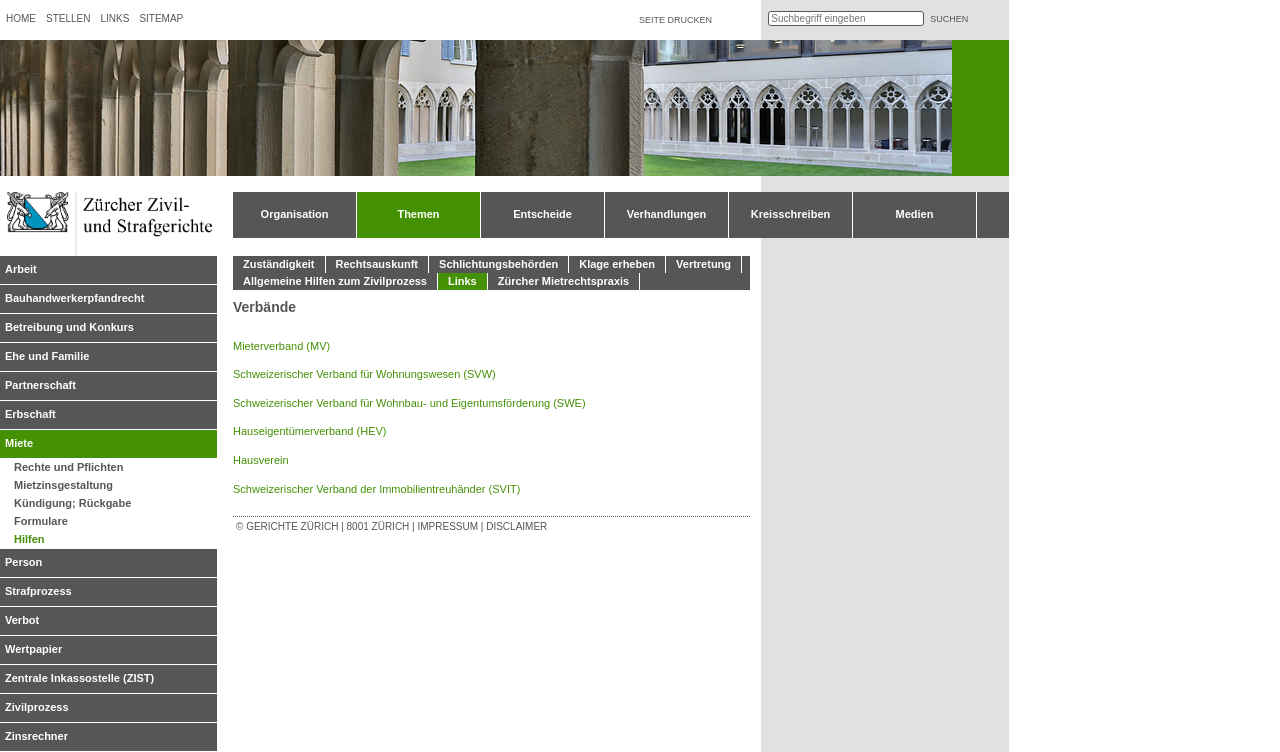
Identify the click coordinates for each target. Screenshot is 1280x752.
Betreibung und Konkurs (69, 327)
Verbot (22, 620)
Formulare (41, 521)
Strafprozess (38, 591)
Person (23, 562)
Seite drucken (675, 20)
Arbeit (21, 269)
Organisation (295, 214)
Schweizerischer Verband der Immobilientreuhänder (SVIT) (376, 489)
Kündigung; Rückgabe (72, 503)
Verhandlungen (666, 214)
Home (21, 18)
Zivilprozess (37, 707)
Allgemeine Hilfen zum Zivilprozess (335, 281)
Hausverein (261, 460)
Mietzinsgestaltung (63, 485)
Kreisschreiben (790, 214)
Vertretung (703, 264)
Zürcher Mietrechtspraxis (563, 281)
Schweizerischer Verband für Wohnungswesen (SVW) (364, 374)
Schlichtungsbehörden (498, 264)
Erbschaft (30, 414)
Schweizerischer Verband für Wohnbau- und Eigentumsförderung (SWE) (409, 403)
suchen (949, 19)
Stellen (68, 18)
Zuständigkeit (279, 264)
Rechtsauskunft (377, 264)
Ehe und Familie (47, 356)
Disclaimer (516, 526)
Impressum (447, 526)
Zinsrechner (36, 736)
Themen (418, 214)
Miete (19, 443)
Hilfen (29, 539)
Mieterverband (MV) (281, 346)
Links (114, 18)
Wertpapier (33, 649)
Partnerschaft (40, 385)
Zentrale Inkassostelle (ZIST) (79, 678)
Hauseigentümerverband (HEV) (309, 431)
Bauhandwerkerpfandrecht (74, 298)
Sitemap (161, 18)
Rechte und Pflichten (68, 467)
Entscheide (542, 214)
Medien (915, 214)
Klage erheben (617, 264)
